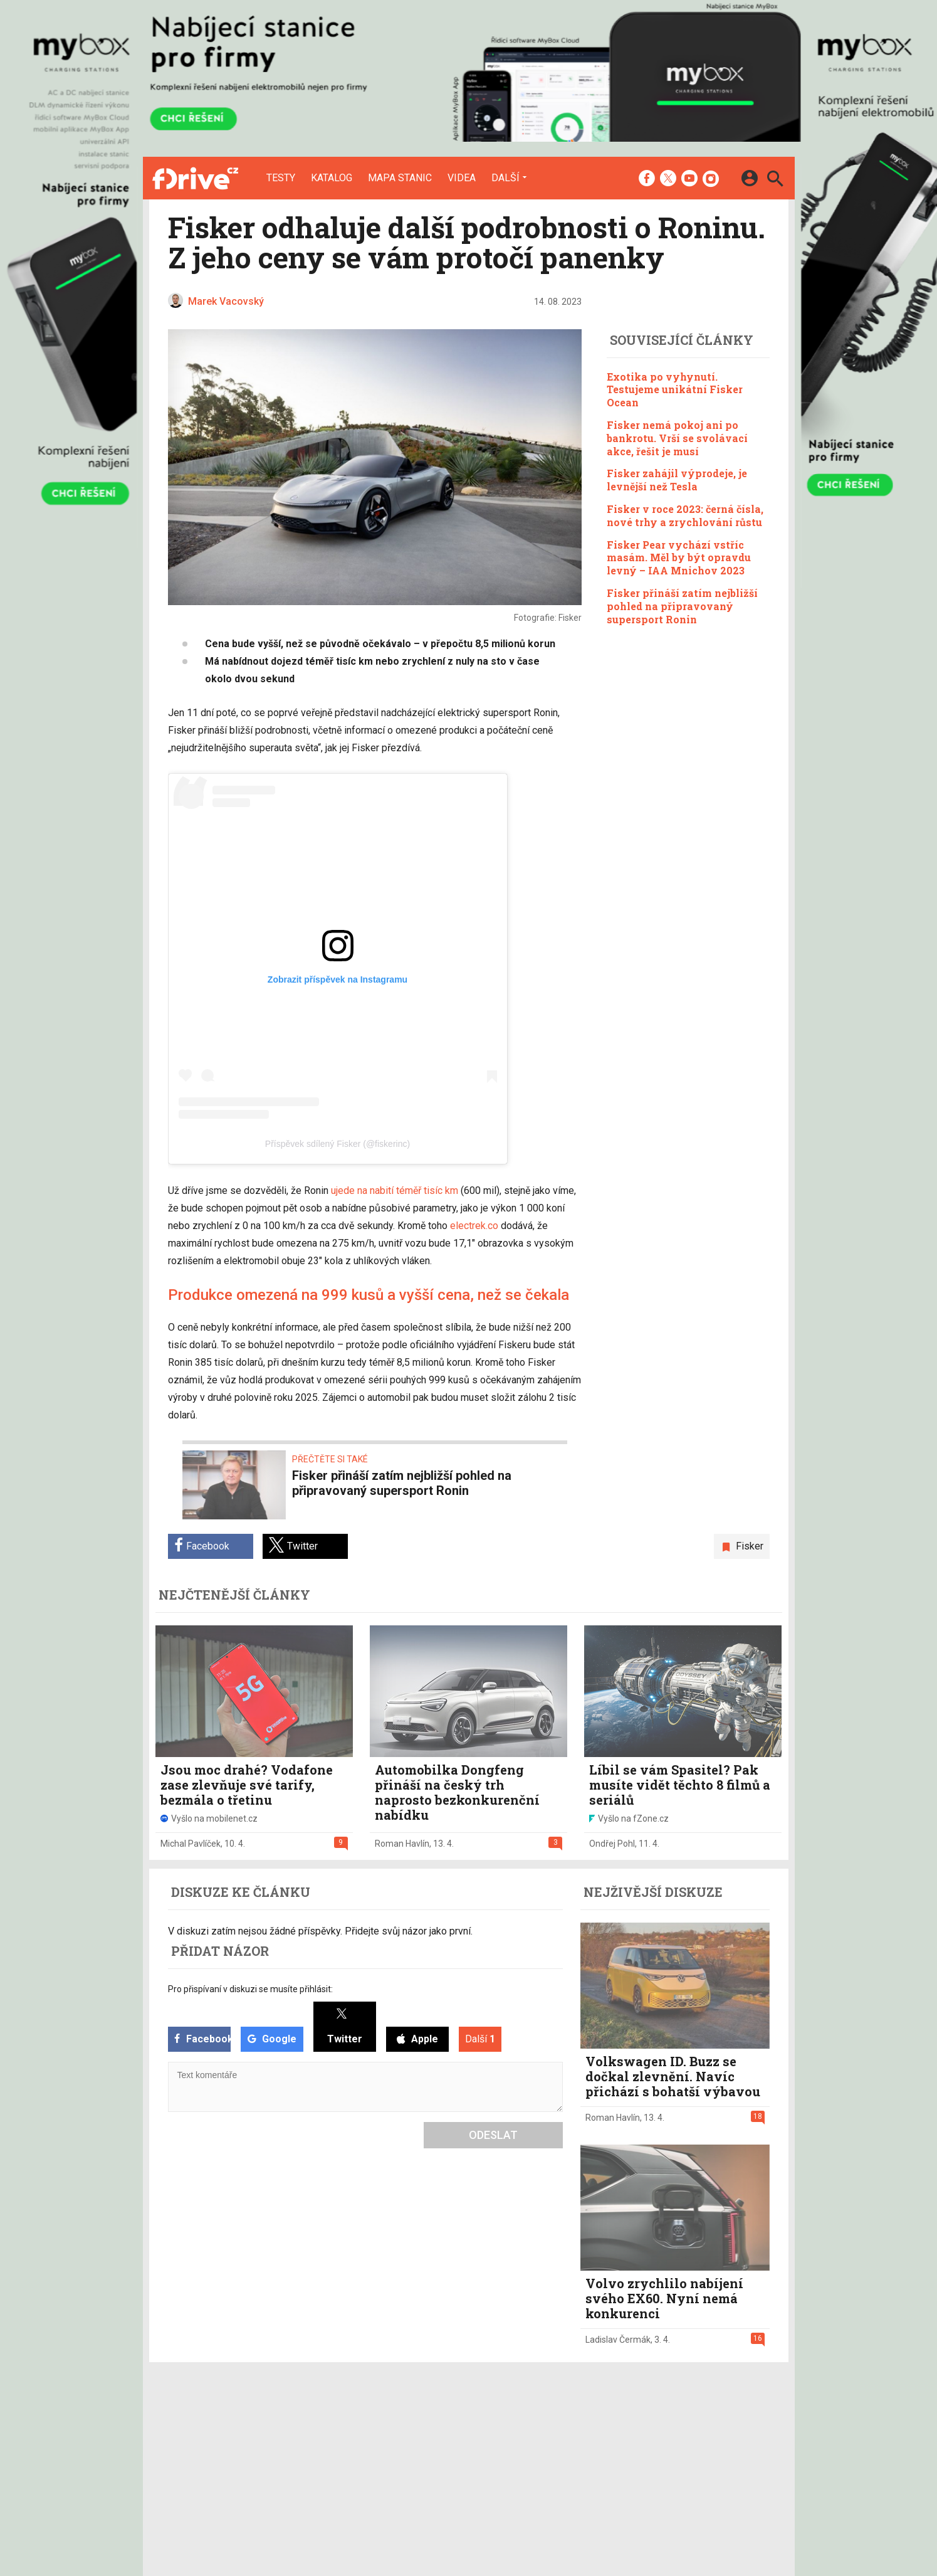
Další (505, 177)
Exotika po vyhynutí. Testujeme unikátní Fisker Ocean (675, 389)
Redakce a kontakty (462, 2426)
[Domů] (195, 178)
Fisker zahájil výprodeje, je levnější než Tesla (677, 480)
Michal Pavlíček (190, 1844)
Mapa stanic (400, 178)
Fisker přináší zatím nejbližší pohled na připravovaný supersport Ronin (682, 606)
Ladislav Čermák (618, 2340)
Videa (462, 178)
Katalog (331, 178)
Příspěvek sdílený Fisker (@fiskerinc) (337, 1144)
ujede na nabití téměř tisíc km (394, 1190)
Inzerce (437, 2442)
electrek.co (474, 1226)
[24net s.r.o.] (760, 2515)
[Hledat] (775, 180)
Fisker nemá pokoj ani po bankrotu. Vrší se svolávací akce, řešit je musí (677, 438)
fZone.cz (531, 2458)
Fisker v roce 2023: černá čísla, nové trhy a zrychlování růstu (685, 515)
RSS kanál (442, 2458)
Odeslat (493, 2134)
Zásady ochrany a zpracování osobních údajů (695, 2458)
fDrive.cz (530, 2442)
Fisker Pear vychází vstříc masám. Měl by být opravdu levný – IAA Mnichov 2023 (679, 558)
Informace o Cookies (645, 2426)
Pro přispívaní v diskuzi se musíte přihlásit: (250, 1989)
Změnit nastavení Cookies (655, 2442)
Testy (280, 178)
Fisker (749, 1546)
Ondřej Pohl (612, 1844)
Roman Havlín (402, 1844)
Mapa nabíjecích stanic (365, 2458)
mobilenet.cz (539, 2426)
